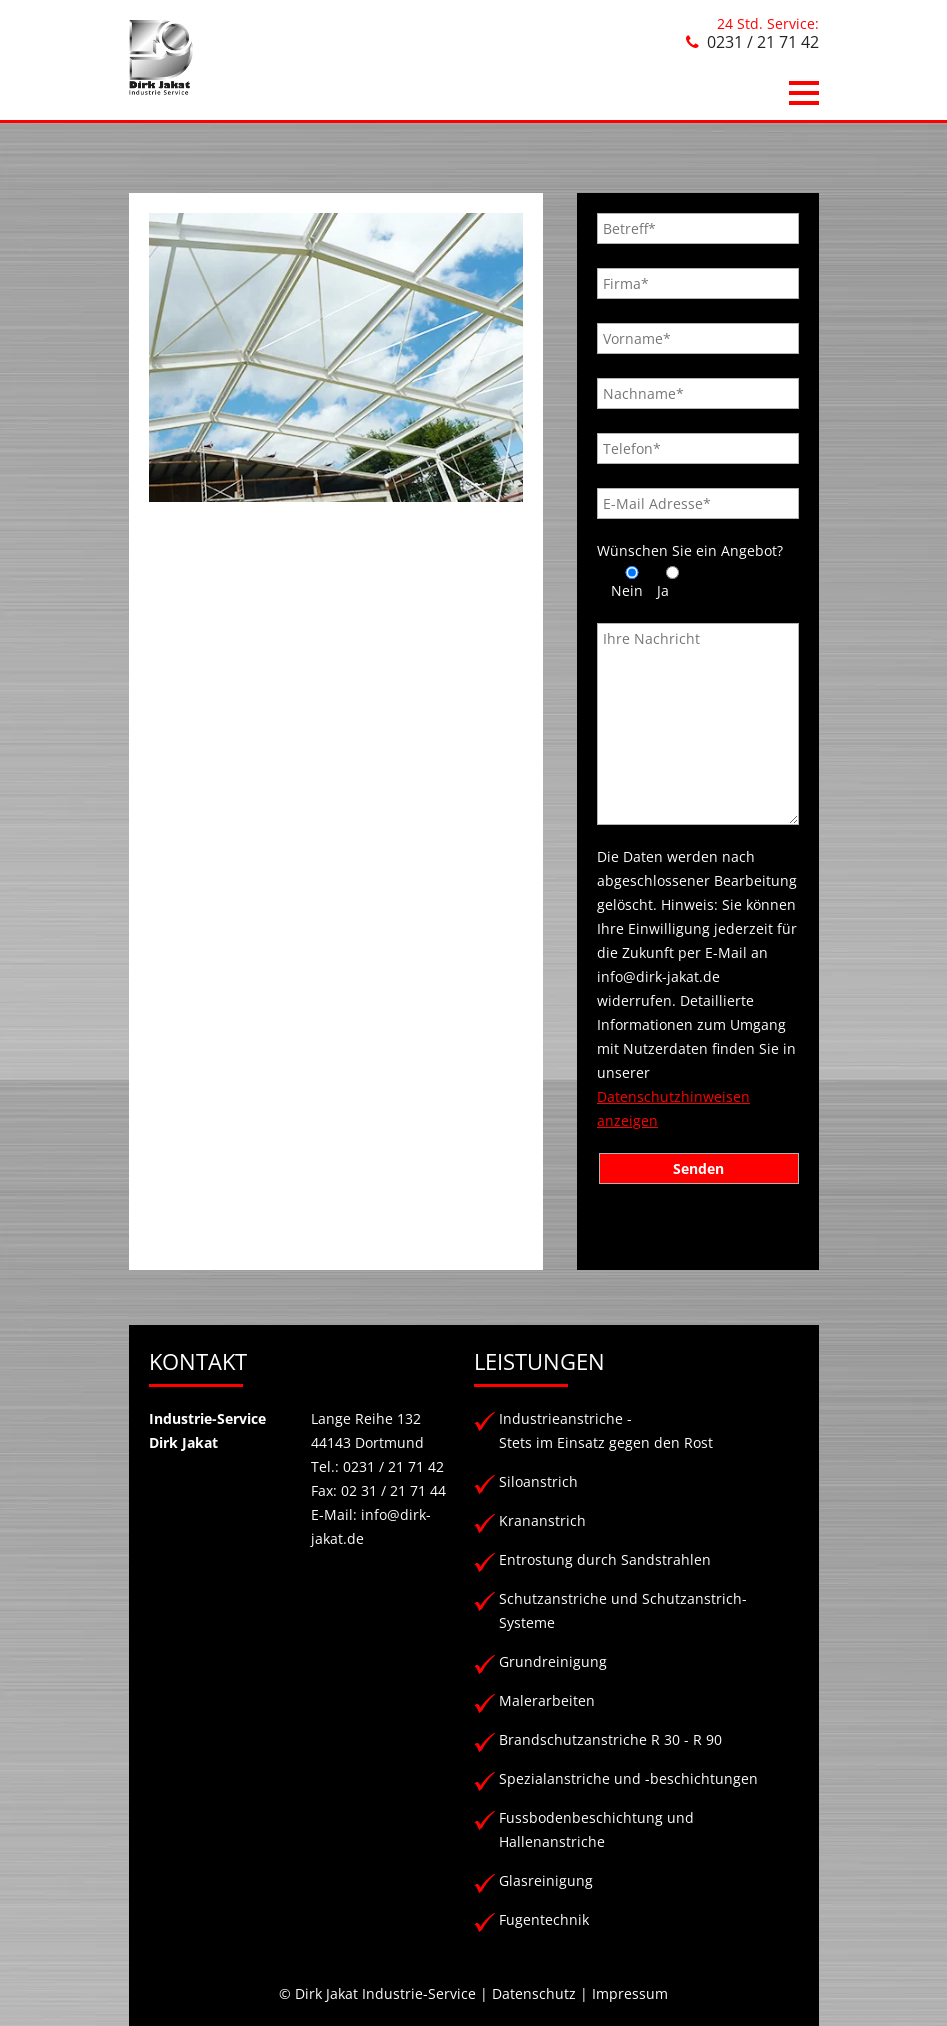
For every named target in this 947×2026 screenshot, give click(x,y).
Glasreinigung (546, 1880)
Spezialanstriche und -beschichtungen (628, 1778)
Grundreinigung (553, 1661)
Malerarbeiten (547, 1700)
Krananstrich (542, 1520)
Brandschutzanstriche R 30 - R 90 (610, 1739)
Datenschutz (534, 1993)
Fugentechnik (544, 1919)
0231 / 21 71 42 (763, 42)
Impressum (630, 1993)
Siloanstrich (538, 1481)
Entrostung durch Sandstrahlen (605, 1559)
